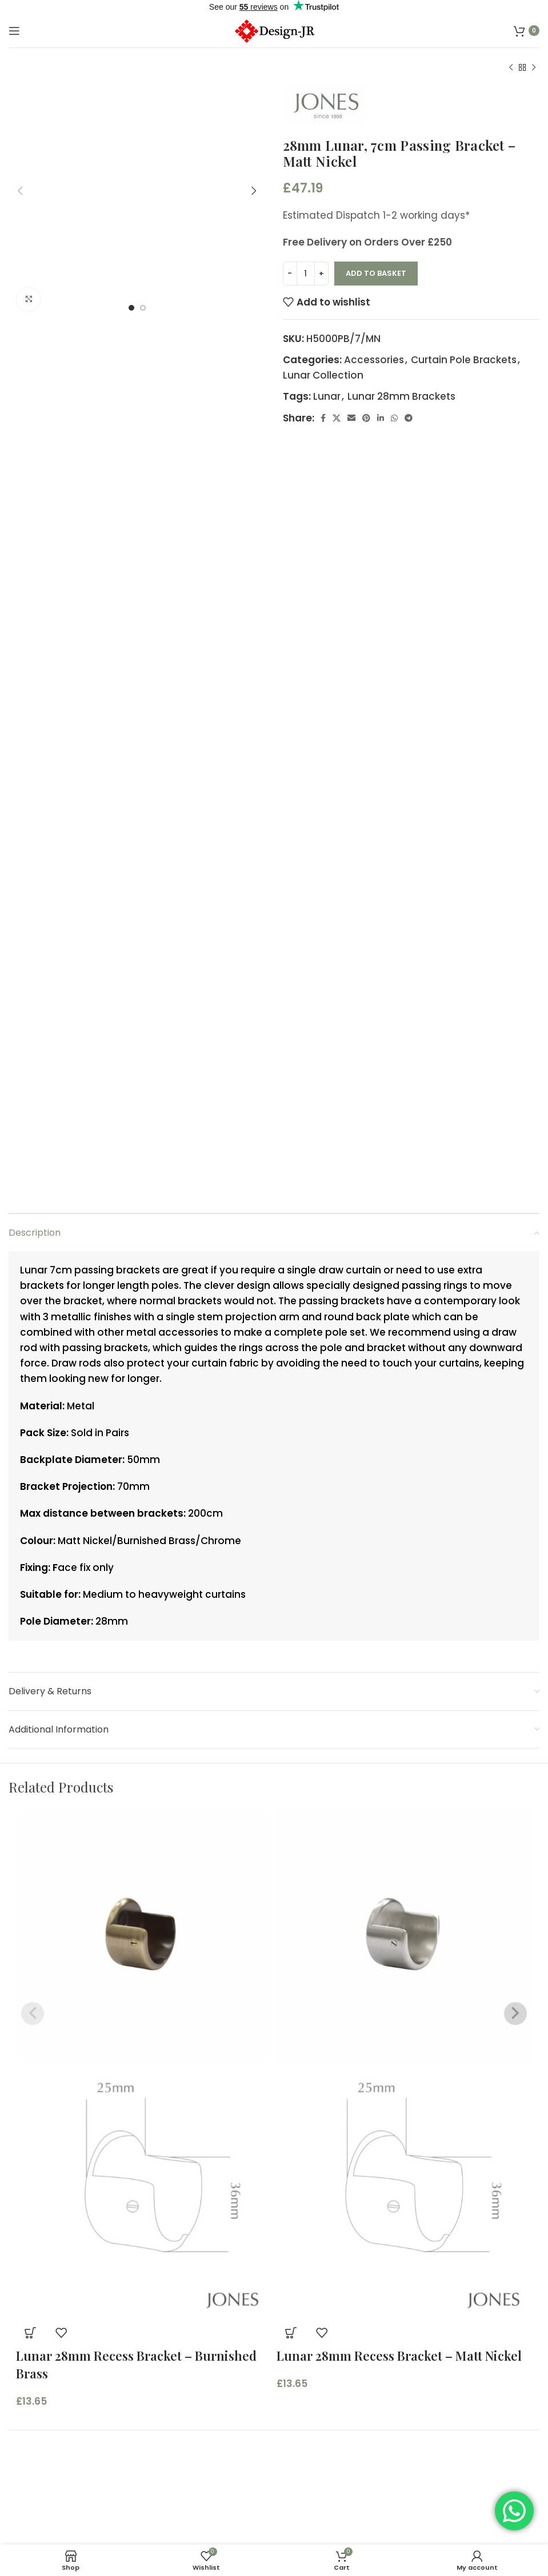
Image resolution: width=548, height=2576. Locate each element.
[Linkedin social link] (380, 418)
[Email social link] (351, 418)
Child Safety (313, 2520)
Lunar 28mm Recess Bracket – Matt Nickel (399, 2130)
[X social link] (336, 418)
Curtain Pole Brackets (464, 360)
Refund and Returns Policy (73, 2543)
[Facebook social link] (323, 418)
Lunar (327, 396)
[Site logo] (274, 30)
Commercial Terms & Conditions (90, 2499)
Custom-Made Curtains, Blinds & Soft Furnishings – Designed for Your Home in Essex (408, 2461)
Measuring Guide (324, 2499)
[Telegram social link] (408, 418)
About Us (305, 2410)
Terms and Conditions (63, 2520)
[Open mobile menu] (14, 30)
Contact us (310, 2432)
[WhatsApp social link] (394, 418)
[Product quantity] (305, 274)
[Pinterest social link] (366, 418)
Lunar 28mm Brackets (401, 396)
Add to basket (376, 273)
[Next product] (533, 68)
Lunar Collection (323, 375)
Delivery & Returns (327, 2543)
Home (298, 2388)
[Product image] (143, 1965)
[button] (30, 2107)
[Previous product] (511, 68)
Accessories (374, 360)
